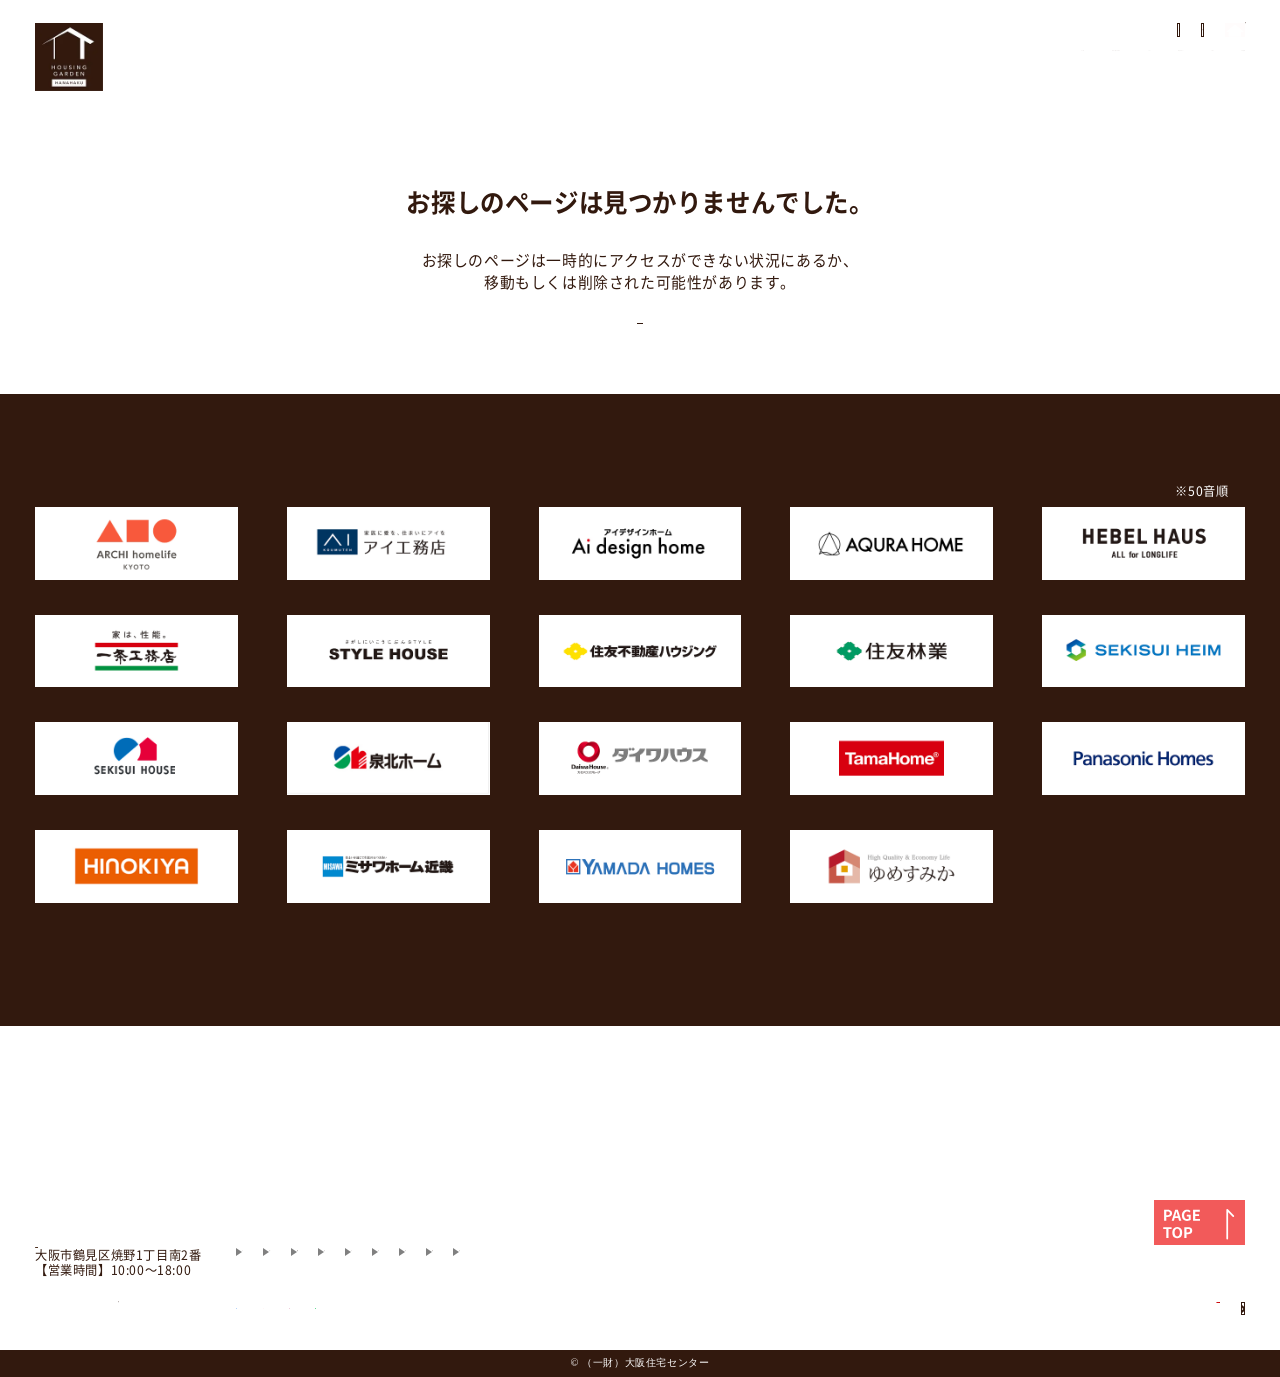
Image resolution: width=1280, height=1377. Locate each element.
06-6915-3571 (118, 1283)
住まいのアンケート (943, 37)
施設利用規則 (650, 1208)
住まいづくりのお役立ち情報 (545, 1171)
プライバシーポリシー (511, 1208)
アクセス (1084, 75)
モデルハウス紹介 (372, 1171)
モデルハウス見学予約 (1158, 37)
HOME (483, 75)
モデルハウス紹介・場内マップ (652, 75)
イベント (829, 75)
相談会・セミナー (956, 75)
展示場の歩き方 (775, 37)
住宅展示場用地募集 (1137, 1288)
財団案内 (748, 1208)
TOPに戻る (640, 348)
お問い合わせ (1195, 75)
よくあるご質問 (711, 1171)
